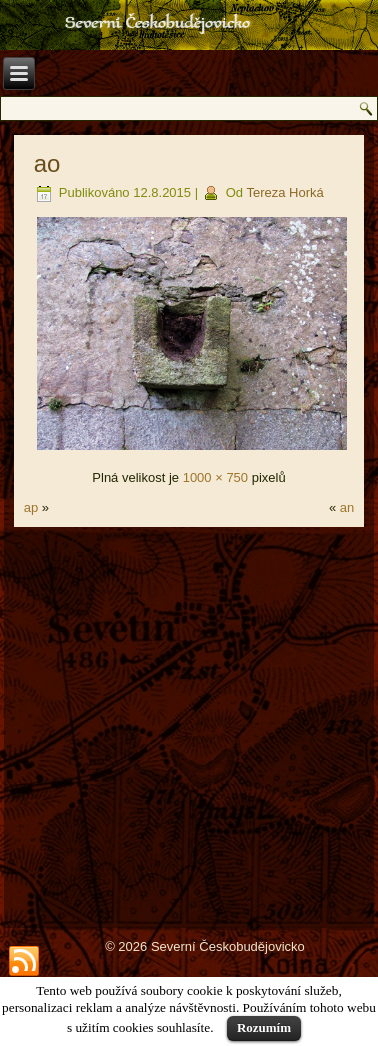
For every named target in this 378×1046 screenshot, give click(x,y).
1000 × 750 (215, 477)
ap (31, 507)
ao (47, 163)
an (347, 507)
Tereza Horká (284, 192)
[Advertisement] (189, 726)
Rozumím (264, 1027)
